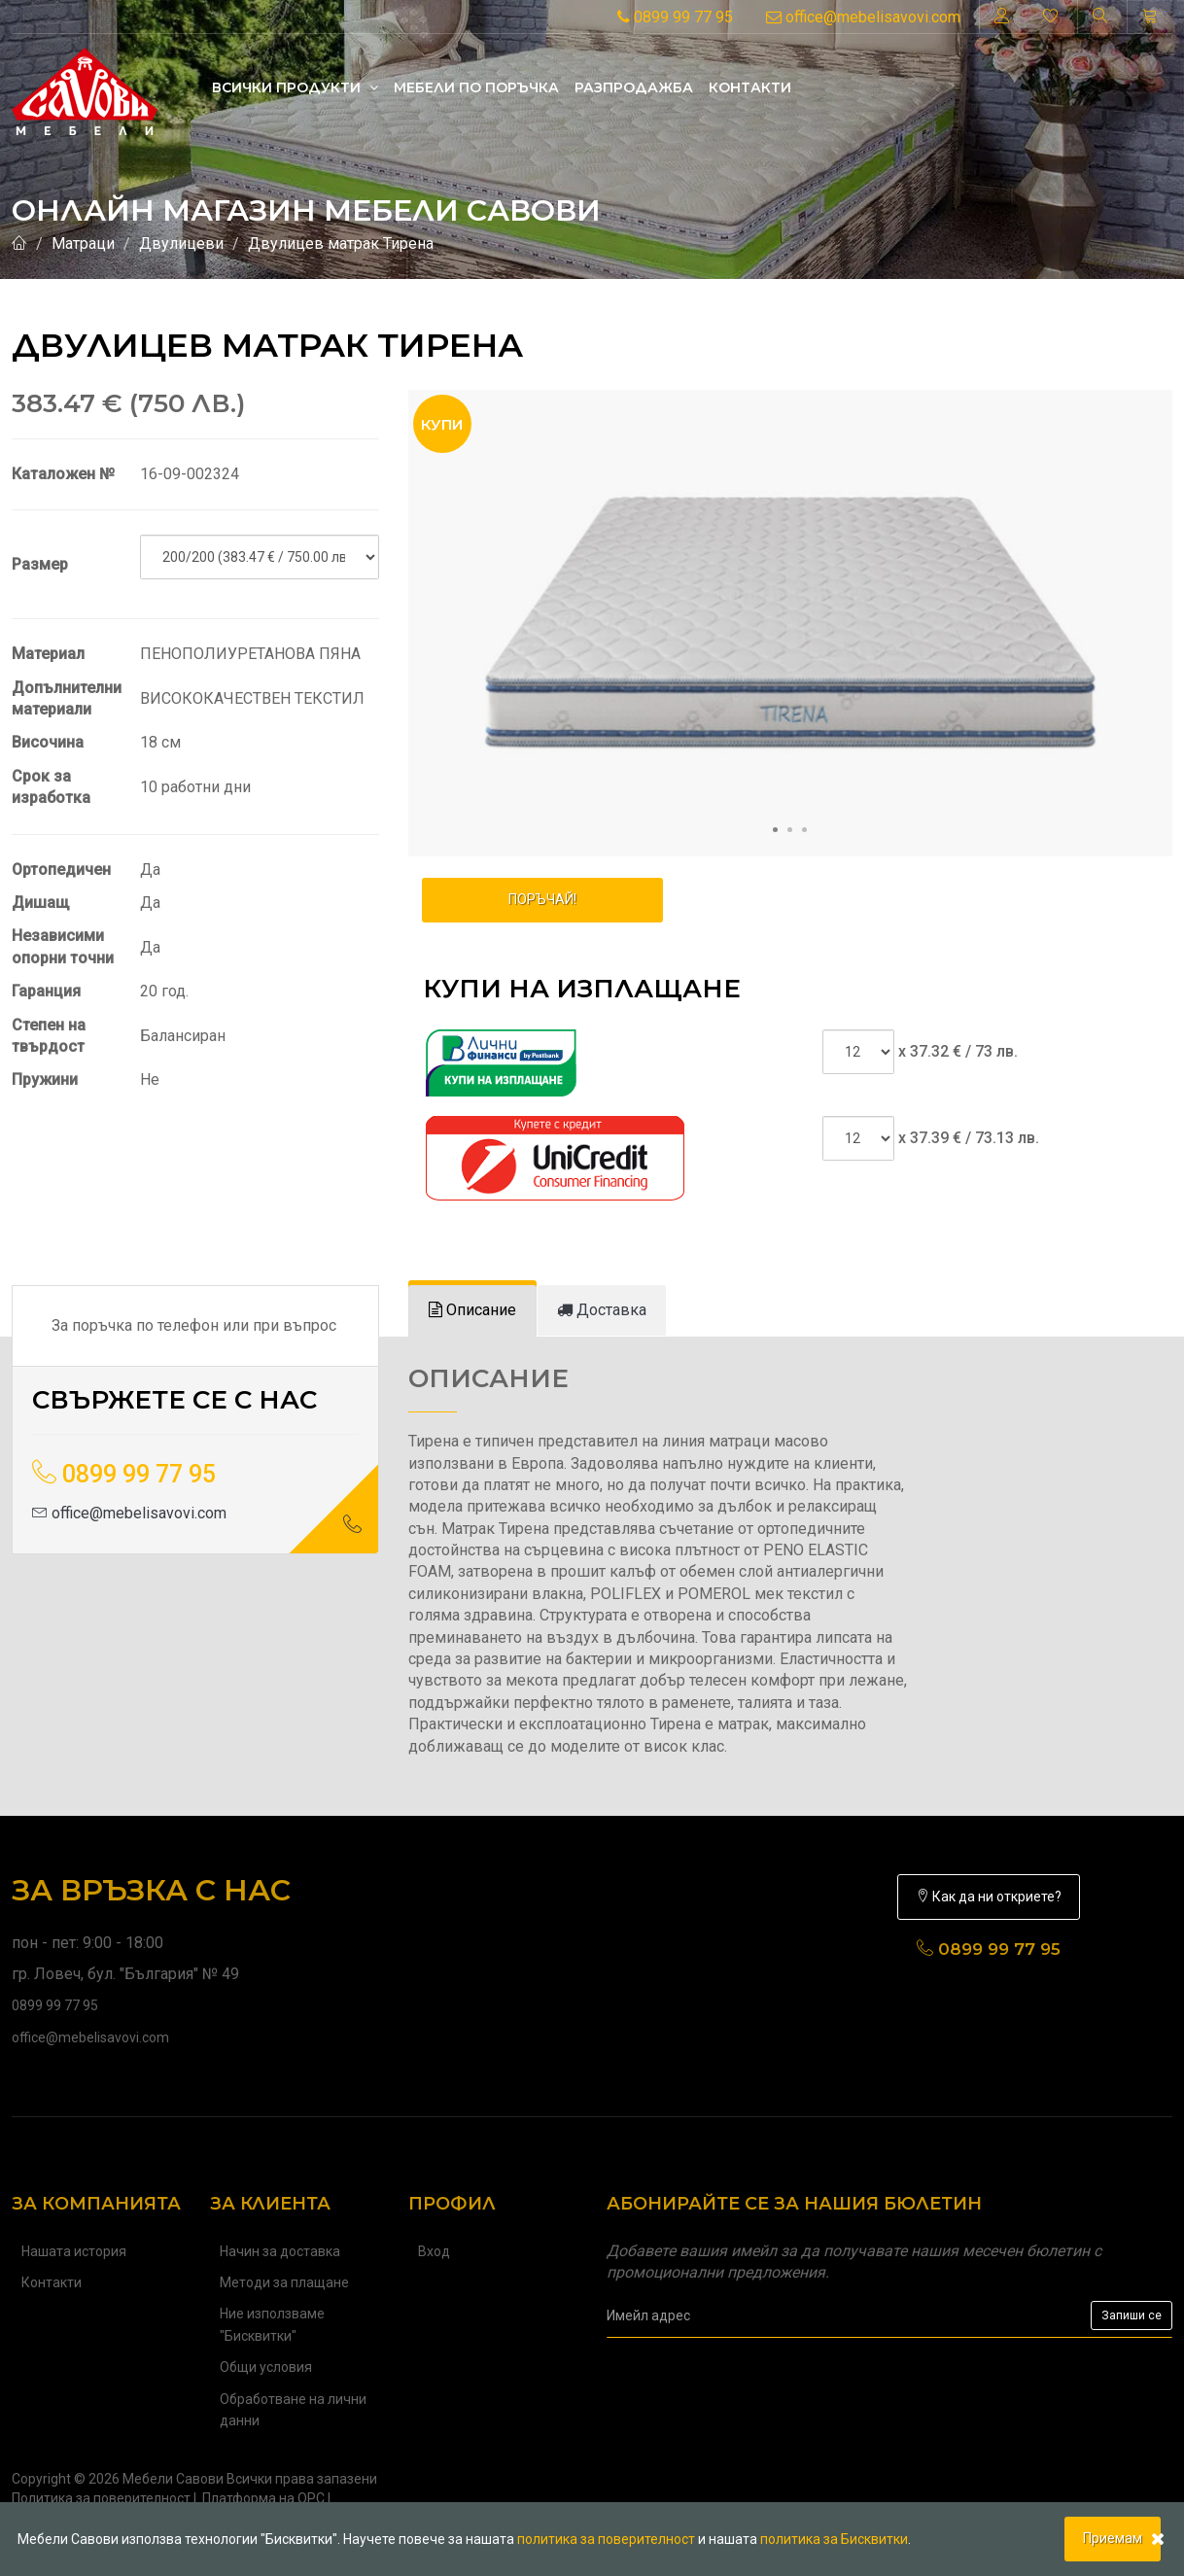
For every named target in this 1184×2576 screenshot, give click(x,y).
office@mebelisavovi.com (863, 17)
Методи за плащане (284, 2282)
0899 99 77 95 (675, 17)
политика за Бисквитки (834, 2539)
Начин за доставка (280, 2251)
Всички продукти (295, 87)
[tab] (472, 1311)
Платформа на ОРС (263, 2498)
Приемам (1112, 2538)
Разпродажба (634, 87)
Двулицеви (181, 243)
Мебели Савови (173, 2479)
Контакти (750, 87)
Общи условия (266, 2367)
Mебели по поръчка (476, 87)
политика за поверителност (606, 2539)
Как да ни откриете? (989, 1896)
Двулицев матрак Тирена (341, 243)
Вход (434, 2251)
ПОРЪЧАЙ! (542, 899)
